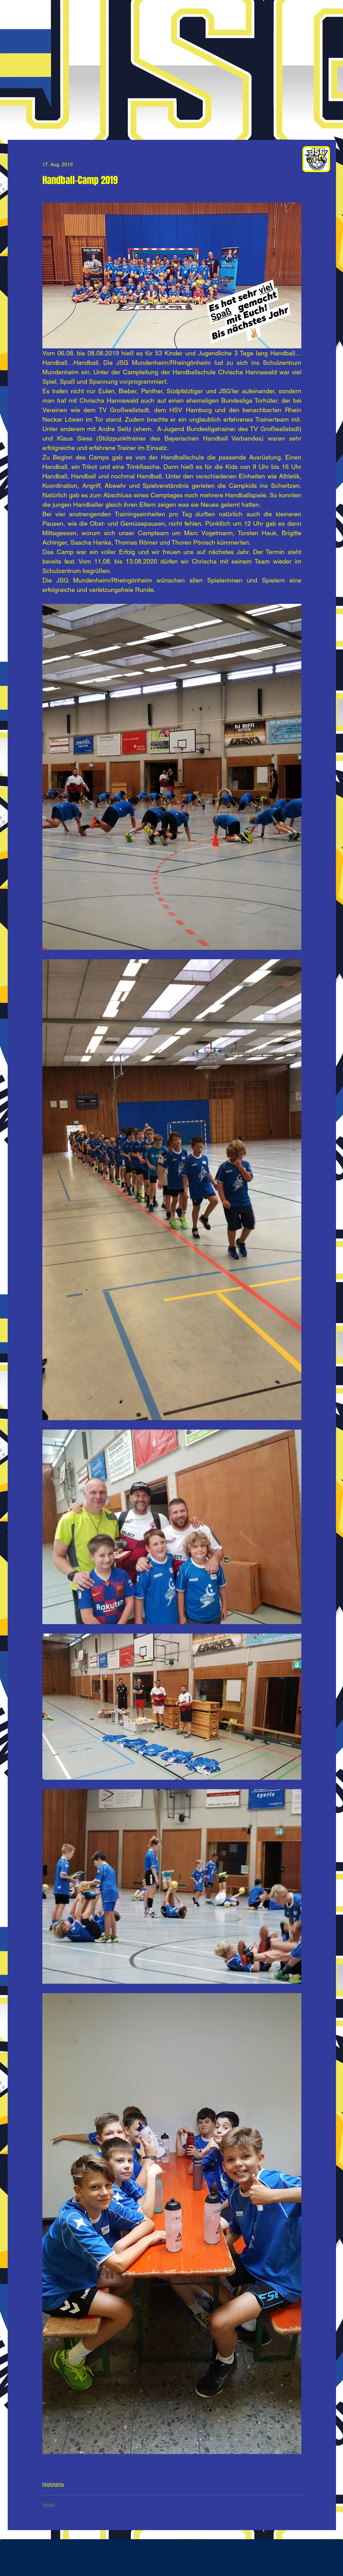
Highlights (53, 2484)
